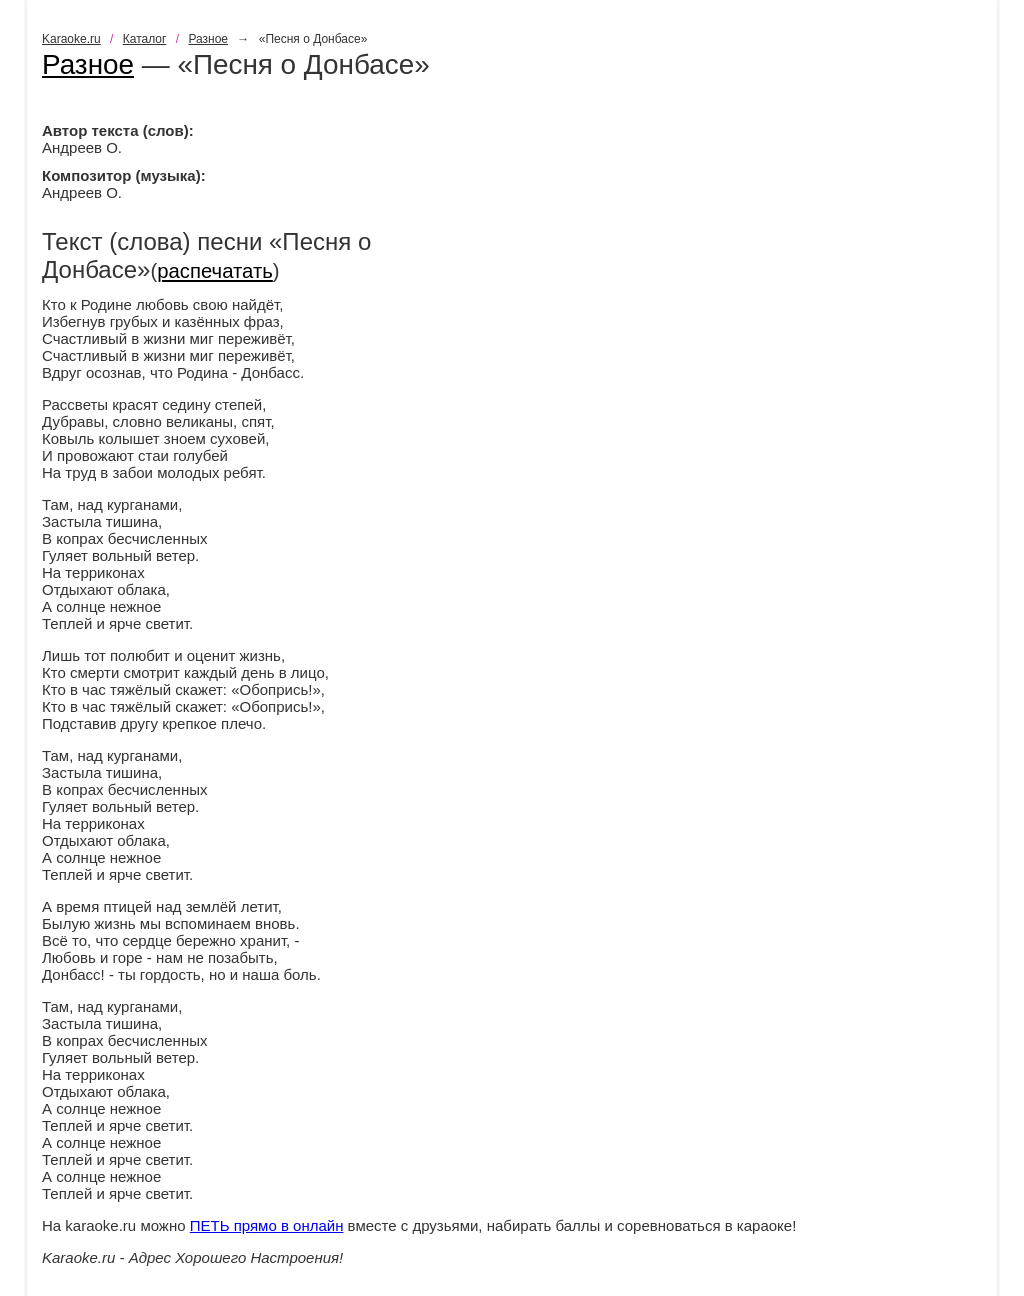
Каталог (145, 39)
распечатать (215, 271)
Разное (208, 39)
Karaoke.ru (71, 39)
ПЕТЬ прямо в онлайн (267, 1225)
